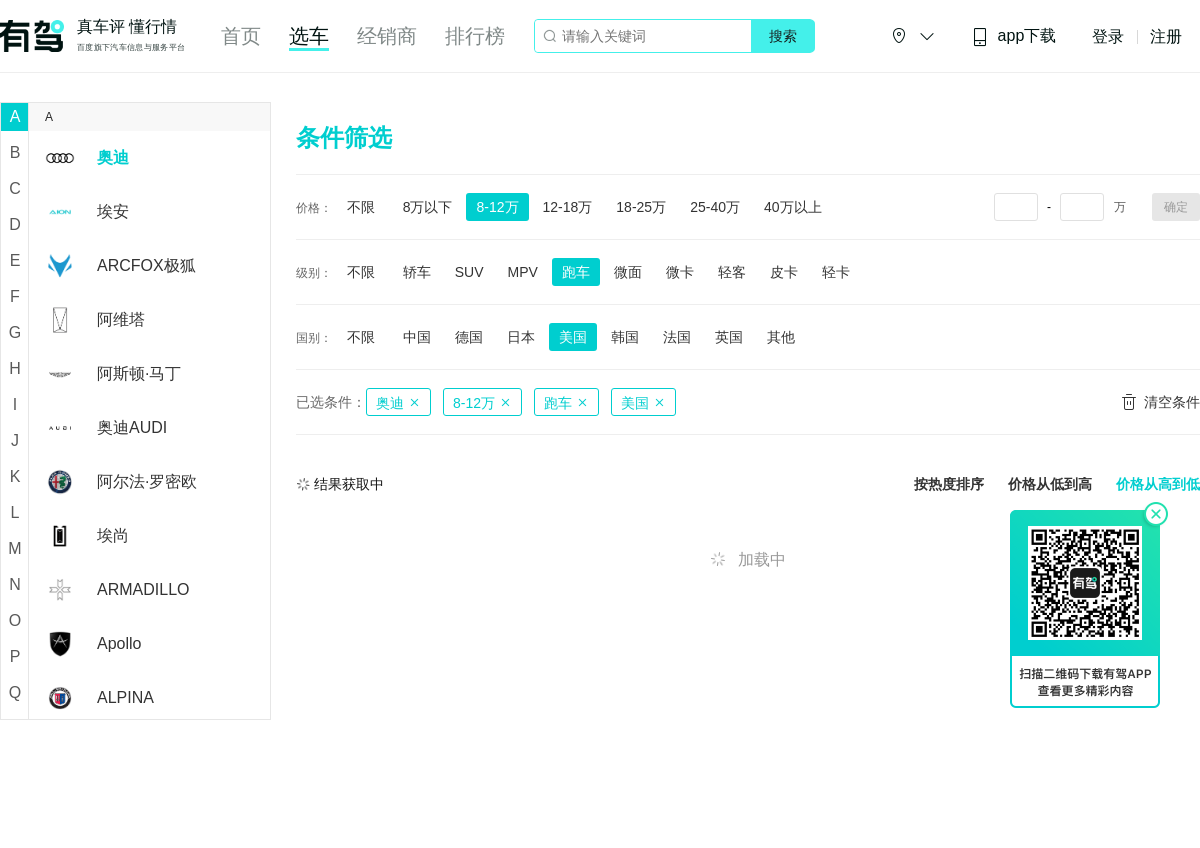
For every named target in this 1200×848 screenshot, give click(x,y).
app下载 (1014, 36)
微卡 (680, 272)
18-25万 (641, 207)
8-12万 (497, 207)
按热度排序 (949, 484)
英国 (729, 337)
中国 (417, 337)
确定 (1176, 207)
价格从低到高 (1050, 484)
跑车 (576, 272)
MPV (522, 272)
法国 (677, 337)
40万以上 (793, 207)
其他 (781, 337)
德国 (469, 337)
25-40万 (715, 207)
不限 (361, 207)
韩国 (625, 337)
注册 (1166, 36)
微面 (628, 272)
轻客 (732, 272)
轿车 (417, 272)
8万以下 (428, 207)
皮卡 (784, 272)
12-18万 (568, 207)
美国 (573, 337)
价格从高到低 (1158, 484)
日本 (521, 337)
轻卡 (836, 272)
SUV (469, 272)
